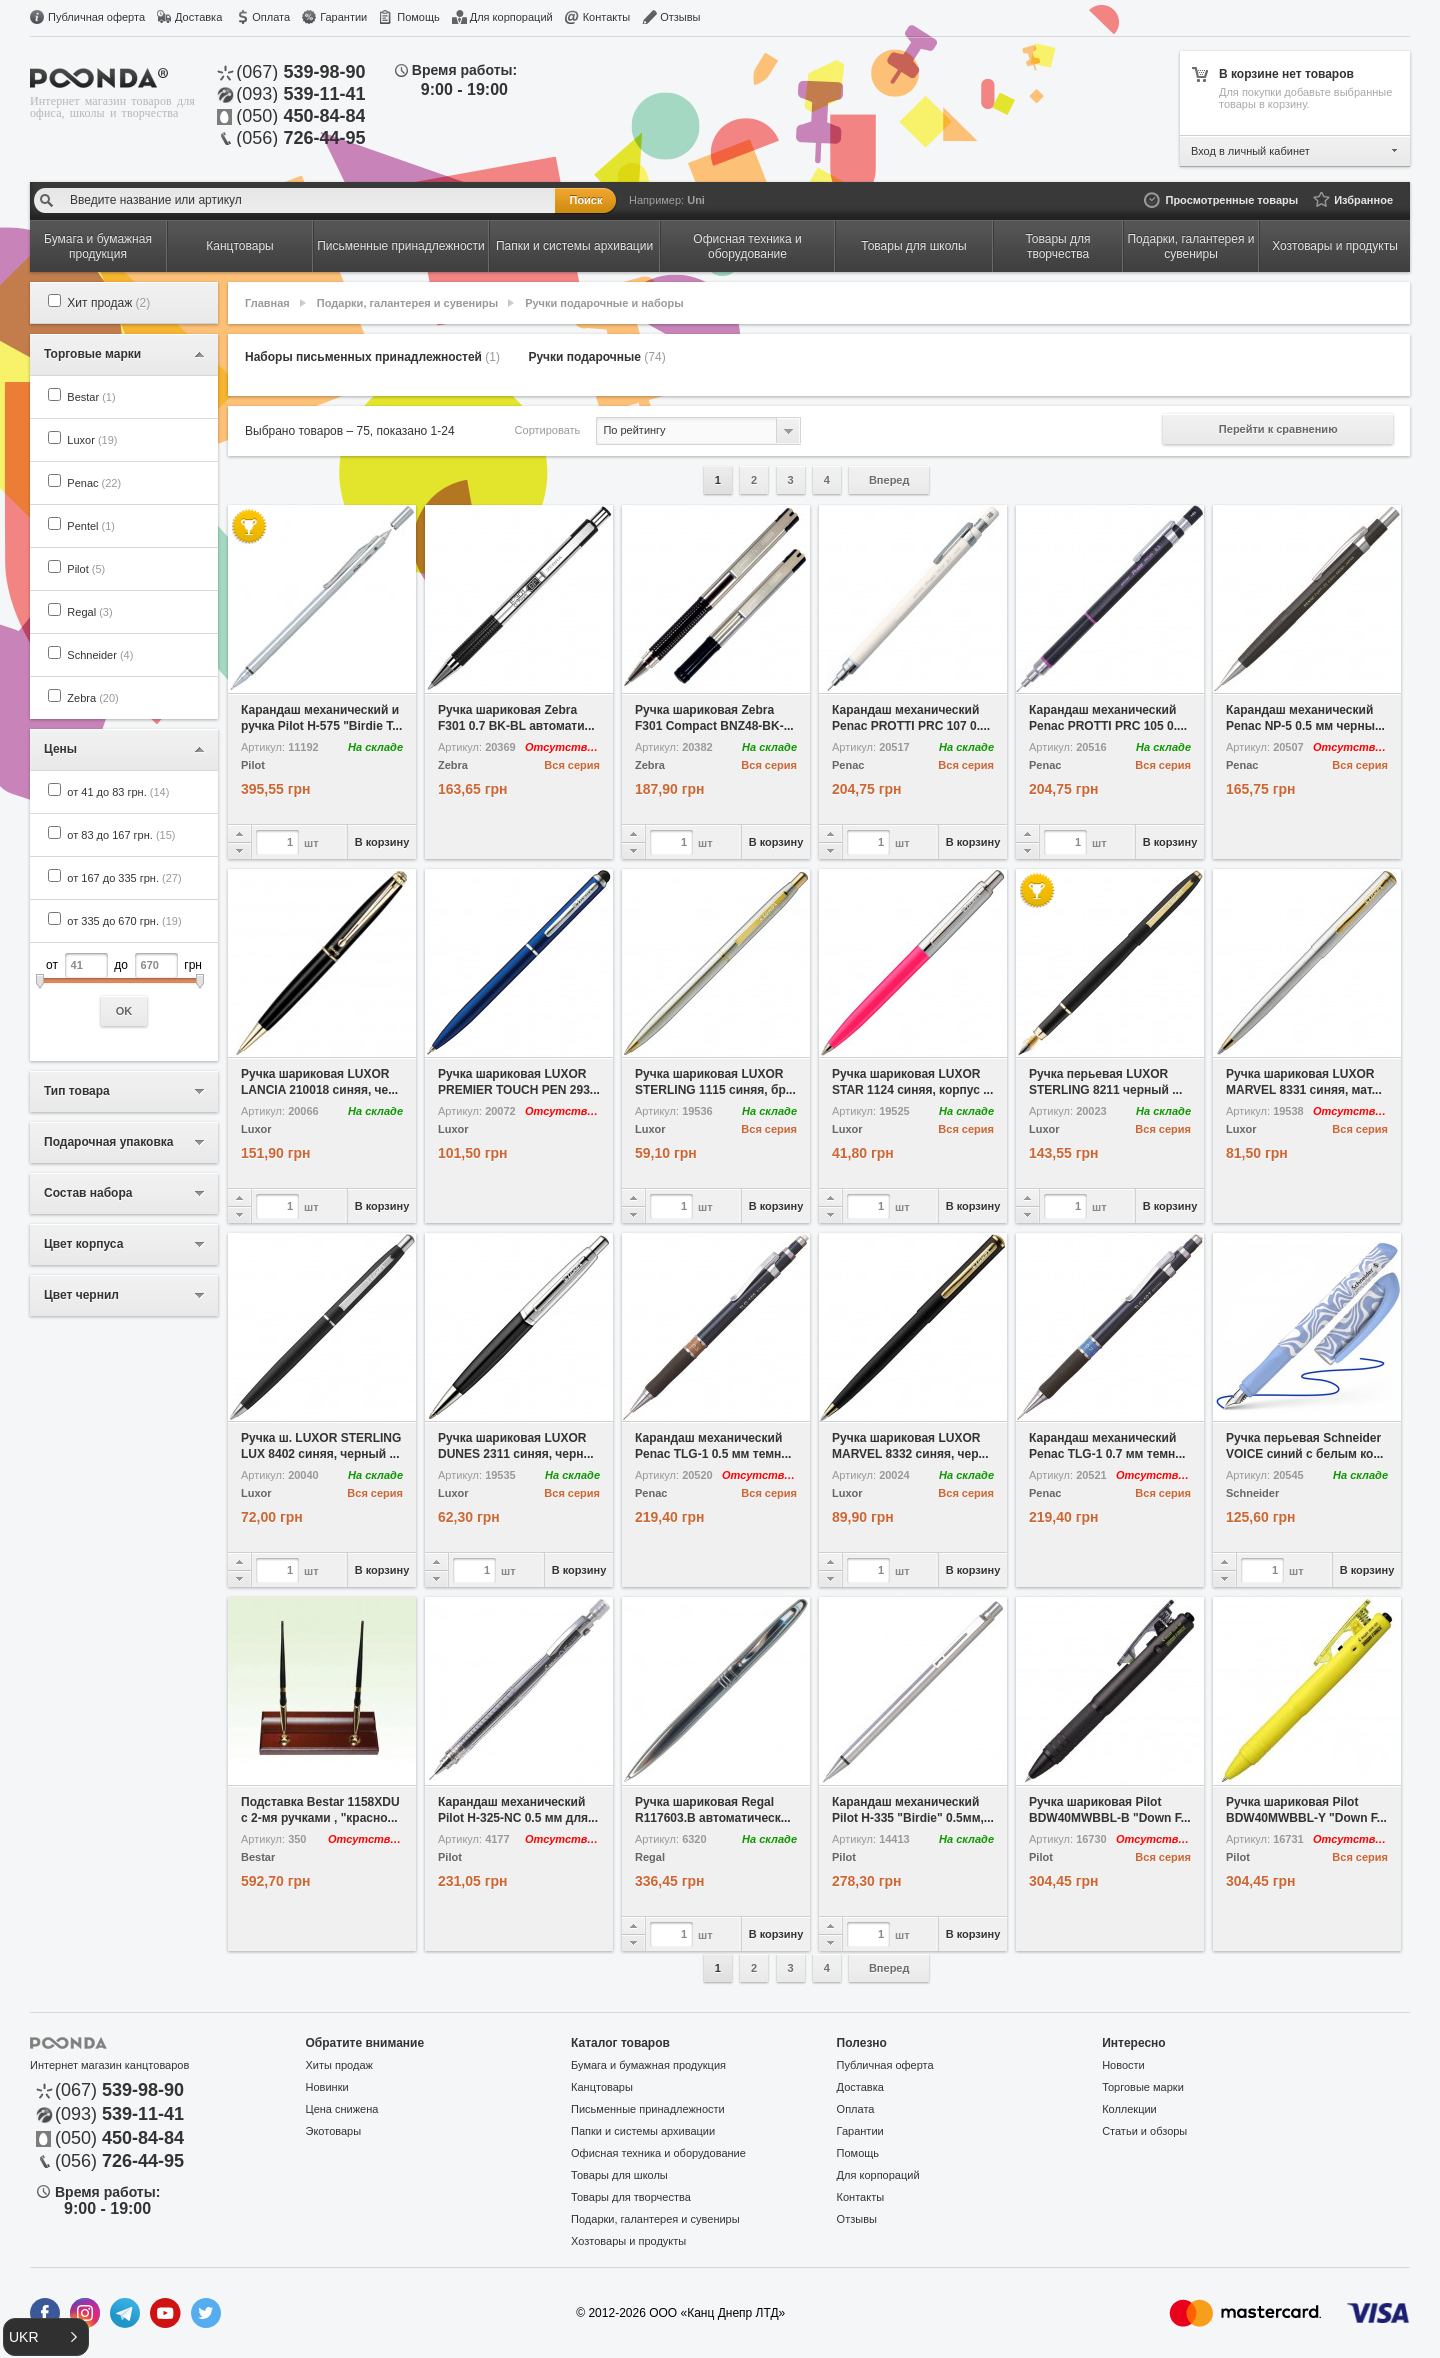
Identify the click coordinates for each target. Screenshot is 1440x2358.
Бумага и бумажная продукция (648, 2065)
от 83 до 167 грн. (121, 835)
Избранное (1363, 200)
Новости (1123, 2065)
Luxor (92, 440)
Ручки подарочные (596, 357)
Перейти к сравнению (1278, 429)
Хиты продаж (339, 2065)
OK (124, 1011)
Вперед (889, 480)
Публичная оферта (96, 17)
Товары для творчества (631, 2197)
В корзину (382, 842)
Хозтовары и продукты (628, 2241)
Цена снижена (342, 2109)
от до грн (124, 989)
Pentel (91, 526)
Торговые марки (1143, 2087)
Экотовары (334, 2131)
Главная (267, 303)
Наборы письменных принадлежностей (372, 357)
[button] (46, 2337)
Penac (94, 483)
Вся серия (572, 765)
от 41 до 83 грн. (118, 792)
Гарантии (343, 17)
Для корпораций (511, 17)
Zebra (92, 698)
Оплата (271, 17)
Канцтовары (602, 2087)
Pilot (86, 569)
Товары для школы (619, 2175)
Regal (89, 612)
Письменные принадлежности (648, 2109)
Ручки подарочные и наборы (604, 303)
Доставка (198, 17)
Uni (696, 200)
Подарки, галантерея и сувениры (407, 303)
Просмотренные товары (1231, 200)
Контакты (607, 17)
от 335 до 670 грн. (124, 921)
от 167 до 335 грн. (124, 878)
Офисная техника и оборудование (658, 2153)
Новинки (327, 2087)
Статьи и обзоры (1144, 2131)
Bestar (91, 397)
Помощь (418, 17)
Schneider (100, 655)
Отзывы (680, 17)
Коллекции (1129, 2109)
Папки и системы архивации (643, 2131)
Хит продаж (108, 303)
